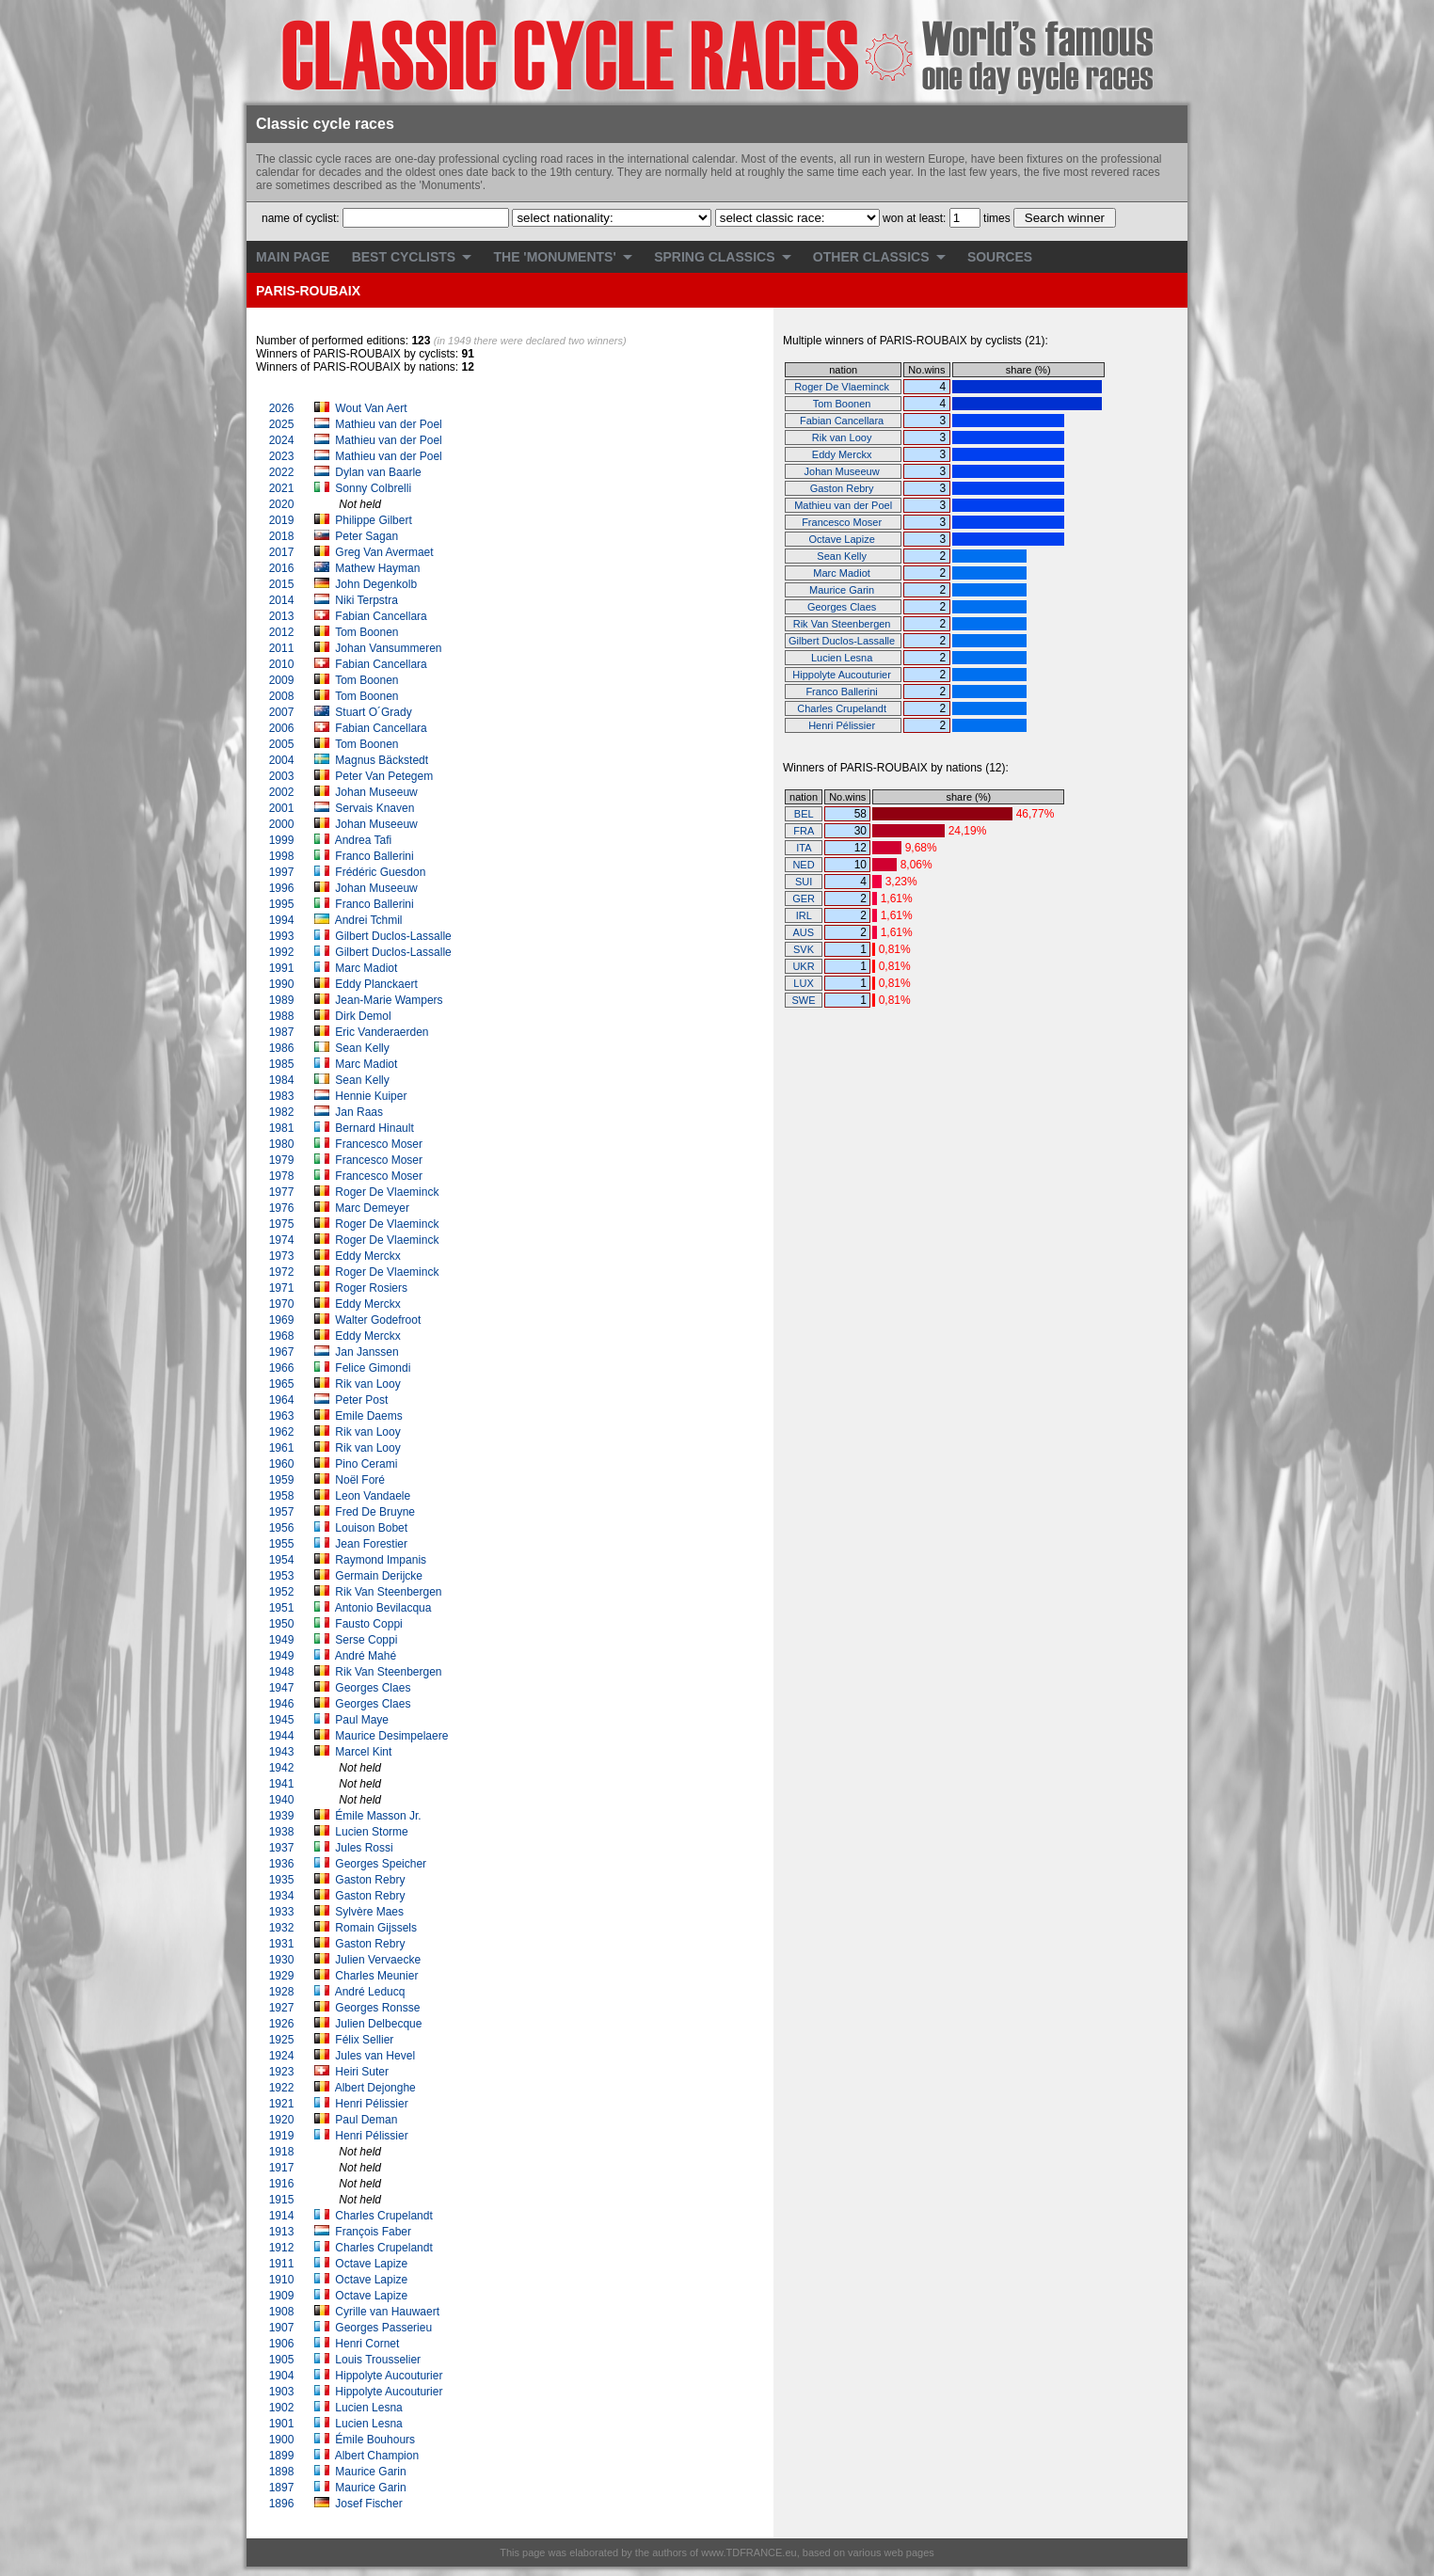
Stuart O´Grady (375, 712)
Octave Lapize (372, 2263)
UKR (803, 966)
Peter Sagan (366, 536)
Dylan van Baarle (378, 472)
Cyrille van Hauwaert (388, 2311)
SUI (803, 881)
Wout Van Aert (370, 408)
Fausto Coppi (370, 1623)
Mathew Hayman (377, 568)
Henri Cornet (368, 2343)
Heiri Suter (363, 2071)
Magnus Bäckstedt (383, 760)
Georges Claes (374, 1687)
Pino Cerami (367, 1464)
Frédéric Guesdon (381, 872)
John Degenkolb (377, 584)
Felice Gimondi (374, 1368)
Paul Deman (367, 2119)
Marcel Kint (364, 1751)
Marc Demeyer (373, 1208)
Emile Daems (370, 1416)
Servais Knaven (376, 808)
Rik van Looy (369, 1384)
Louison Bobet (372, 1527)
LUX (803, 983)
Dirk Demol (364, 1016)
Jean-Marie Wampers (390, 1000)
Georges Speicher (382, 1863)
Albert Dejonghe (377, 2087)
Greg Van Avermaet (384, 552)
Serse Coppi (367, 1639)
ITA (803, 847)
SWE (804, 1000)
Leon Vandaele (374, 1496)
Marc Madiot (367, 968)
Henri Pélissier (373, 2103)
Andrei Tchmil (370, 920)
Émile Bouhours (376, 2439)
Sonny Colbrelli (373, 488)
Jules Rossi (365, 1847)
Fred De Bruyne (376, 1512)
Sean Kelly (363, 1048)
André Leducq (371, 1991)
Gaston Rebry (371, 1879)
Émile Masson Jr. (379, 1815)
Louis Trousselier (379, 2359)
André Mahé (367, 1655)
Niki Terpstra (366, 600)
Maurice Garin (372, 2471)
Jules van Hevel (376, 2055)
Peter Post (362, 1400)
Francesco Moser (380, 1144)
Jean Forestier (372, 1543)
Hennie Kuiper (372, 1096)
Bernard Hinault (376, 1128)
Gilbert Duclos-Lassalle (394, 936)
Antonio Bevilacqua (385, 1607)
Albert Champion (378, 2455)
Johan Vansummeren (390, 648)
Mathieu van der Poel (388, 424)
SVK (803, 949)
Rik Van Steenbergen (390, 1591)
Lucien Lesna (370, 2407)
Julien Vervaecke (379, 1959)
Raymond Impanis (382, 1559)
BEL (803, 813)
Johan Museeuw (378, 792)
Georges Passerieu (385, 2327)
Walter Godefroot (379, 1320)
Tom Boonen (368, 632)
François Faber (374, 2231)
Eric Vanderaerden (383, 1032)
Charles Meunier (378, 1975)
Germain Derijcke (380, 1575)
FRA (803, 830)
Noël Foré (361, 1480)
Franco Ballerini (376, 856)
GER (803, 898)
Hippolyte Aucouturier (390, 2375)
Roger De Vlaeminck (388, 1192)
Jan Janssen (368, 1352)
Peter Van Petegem (385, 776)
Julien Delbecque (379, 2023)
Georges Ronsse (378, 2007)
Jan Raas (360, 1112)
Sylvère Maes (370, 1911)
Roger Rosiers (372, 1288)
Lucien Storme (373, 1831)
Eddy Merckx (369, 1256)
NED (803, 864)
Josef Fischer (370, 2503)
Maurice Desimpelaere (393, 1735)
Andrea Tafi (365, 840)
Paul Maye (363, 1719)
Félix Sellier (365, 2039)
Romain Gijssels (377, 1927)
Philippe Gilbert (373, 520)
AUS (803, 932)
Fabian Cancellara (382, 616)
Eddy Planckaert (378, 984)
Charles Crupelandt (385, 2215)
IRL (804, 915)
